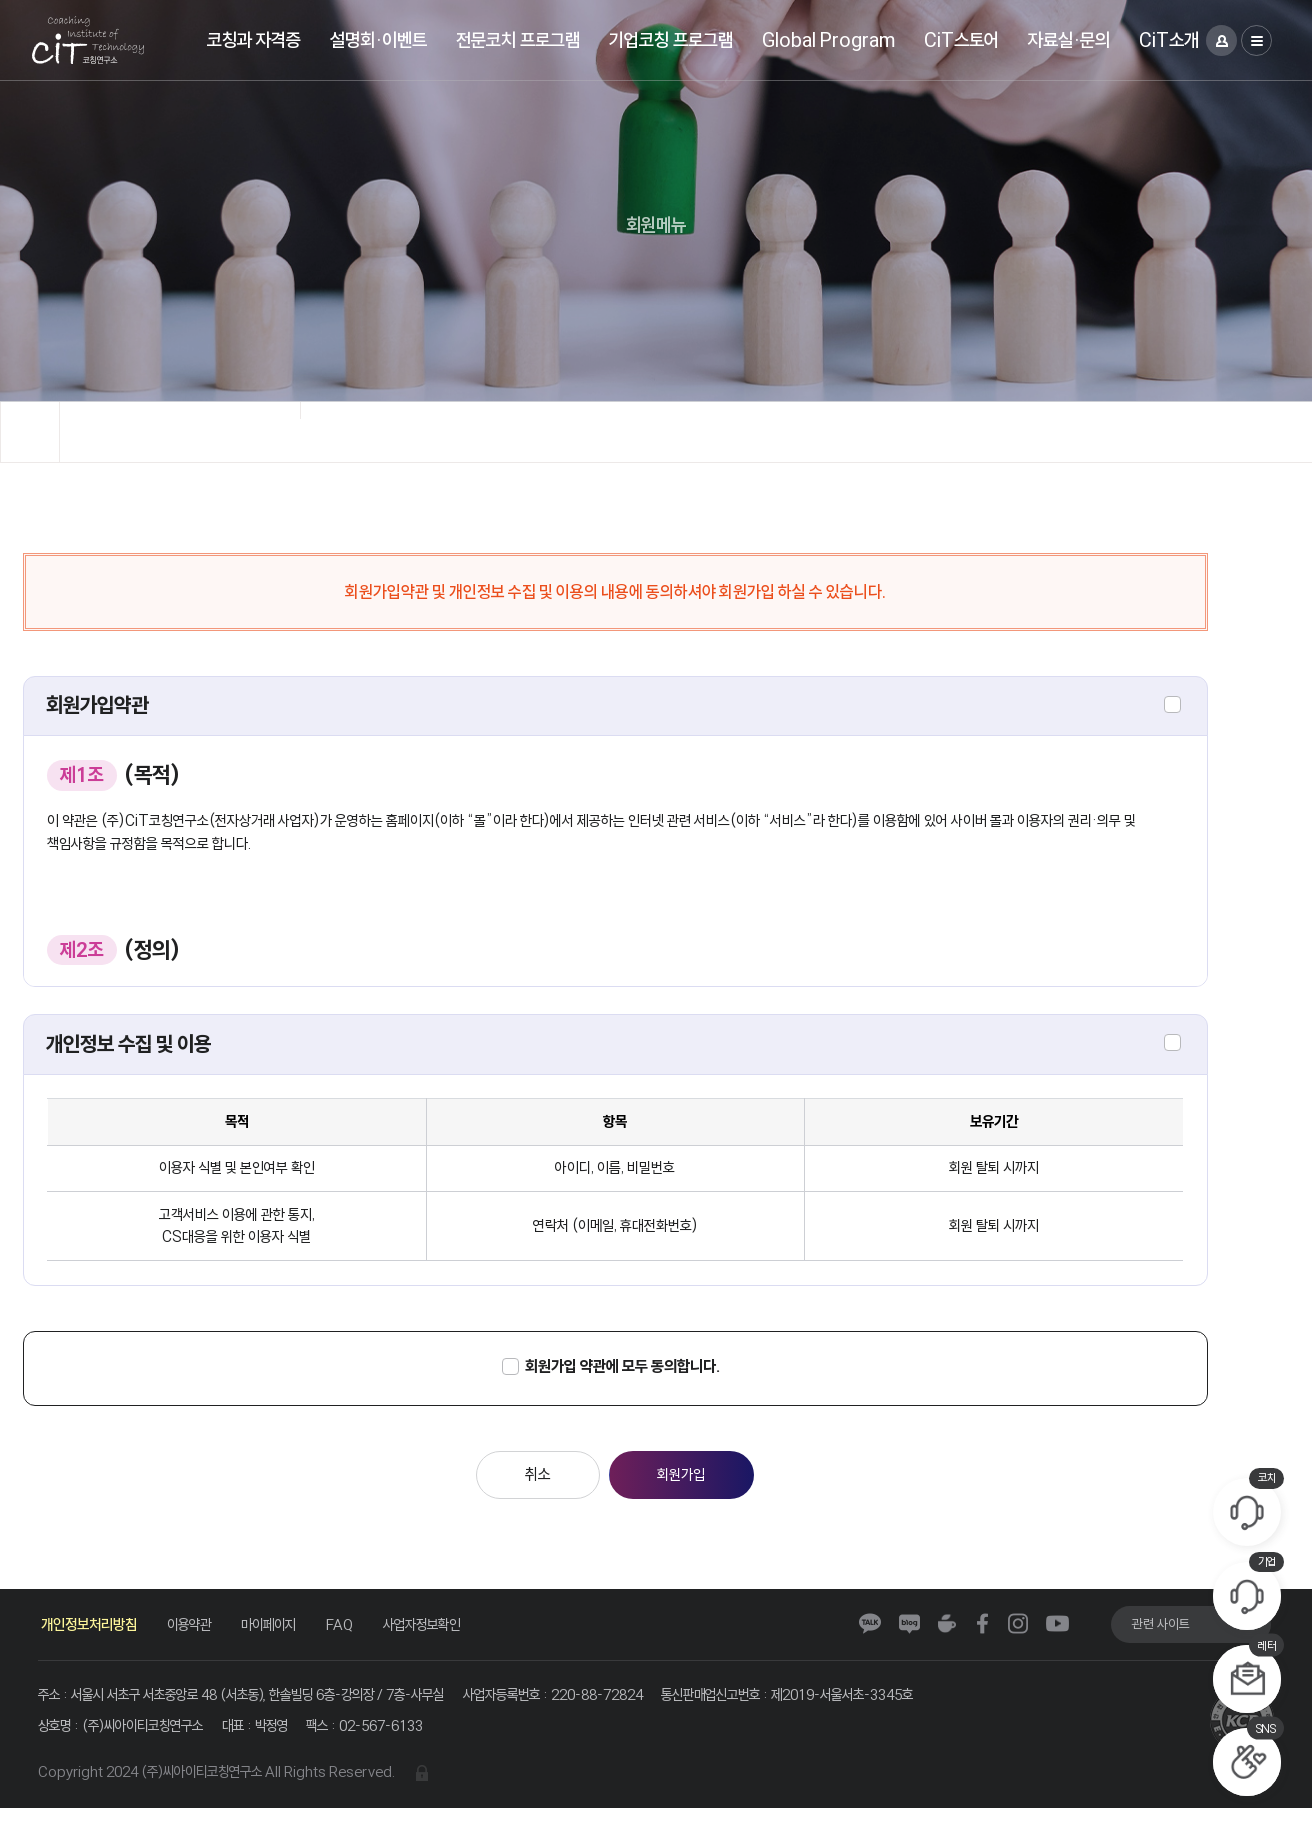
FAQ (354, 1640)
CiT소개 (1169, 40)
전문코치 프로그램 (518, 40)
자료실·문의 (1069, 40)
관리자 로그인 (443, 1795)
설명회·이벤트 (378, 40)
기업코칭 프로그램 (671, 40)
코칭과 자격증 (254, 40)
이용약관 (194, 1640)
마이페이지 (279, 1640)
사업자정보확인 (441, 1640)
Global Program (828, 40)
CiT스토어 (961, 40)
